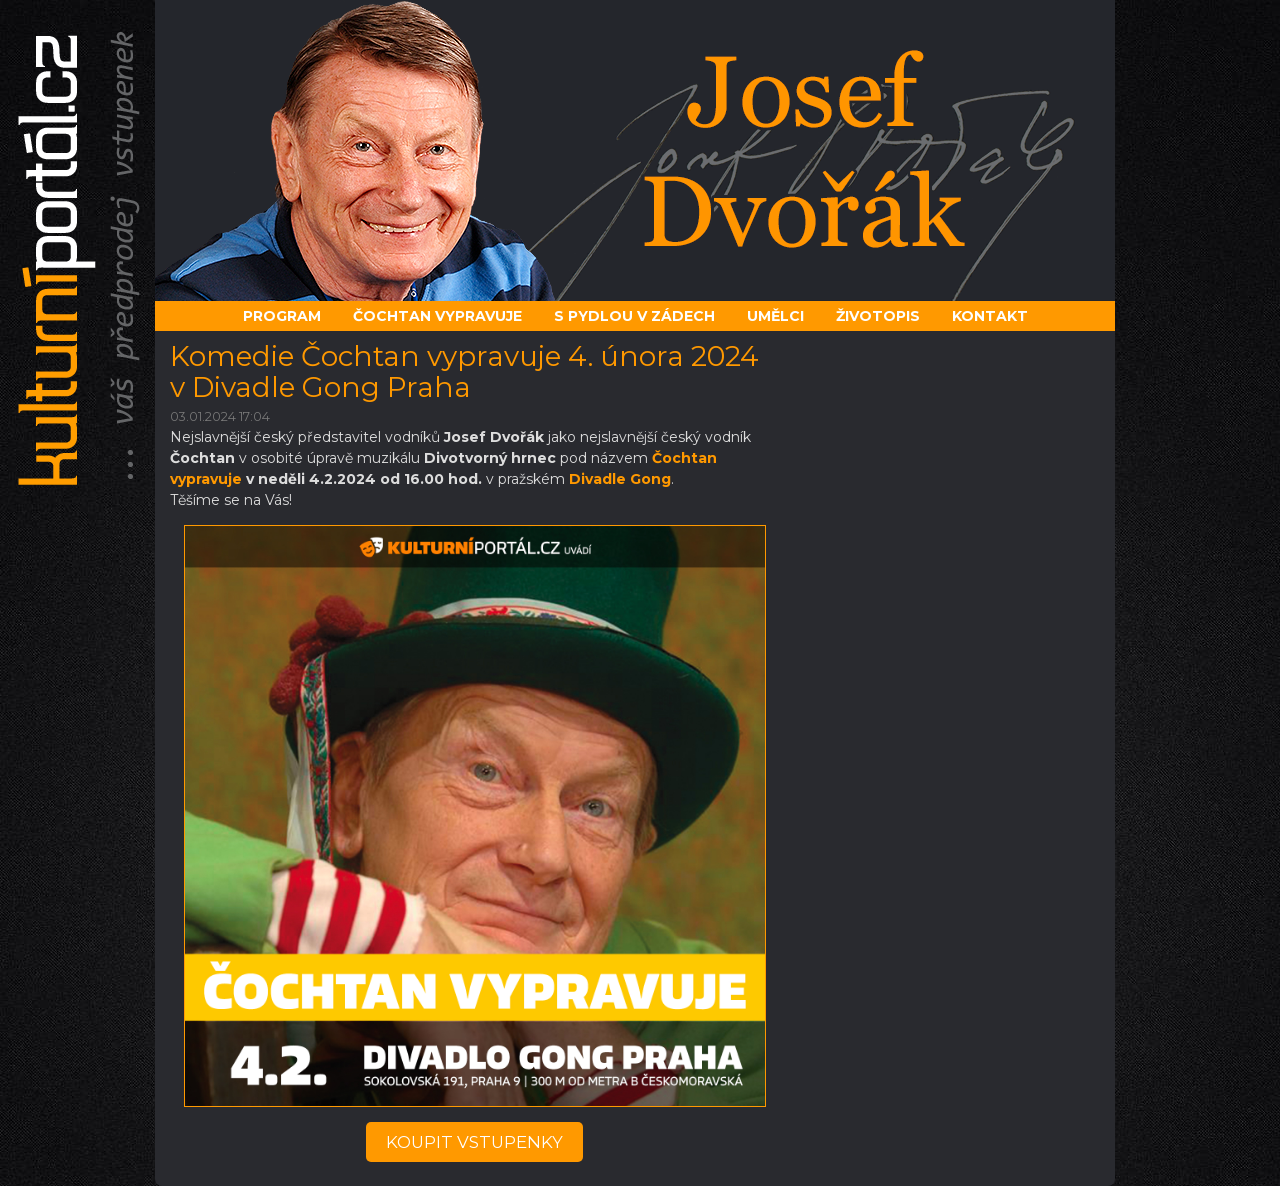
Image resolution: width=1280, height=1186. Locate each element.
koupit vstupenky (474, 1142)
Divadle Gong (620, 479)
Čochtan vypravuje (437, 316)
